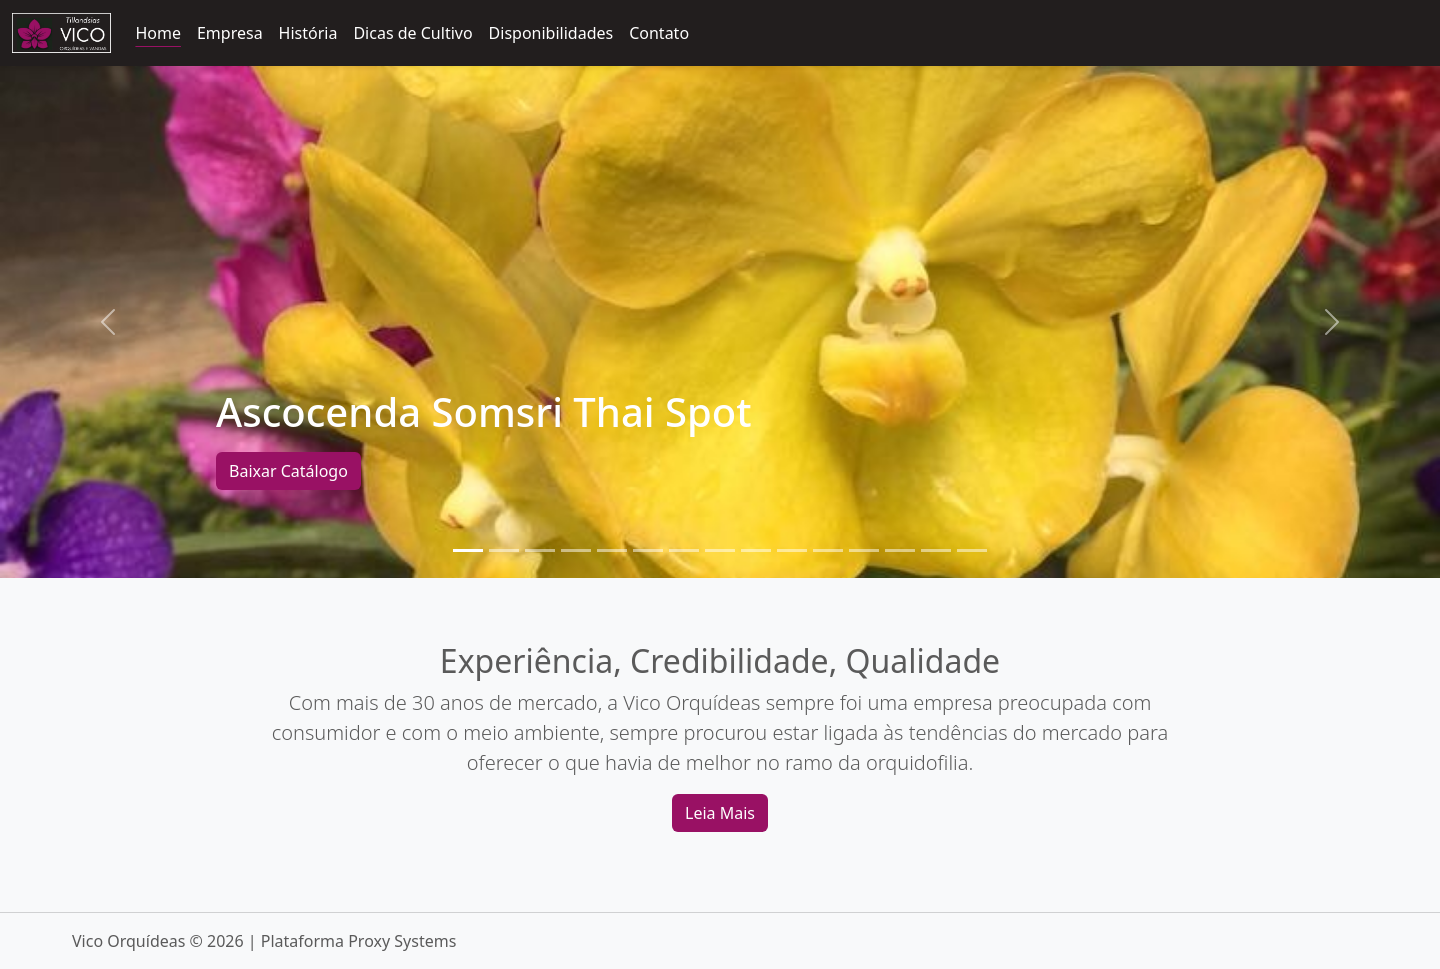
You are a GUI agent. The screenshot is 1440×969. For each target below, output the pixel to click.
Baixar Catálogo (288, 471)
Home (158, 33)
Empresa (230, 33)
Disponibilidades (551, 33)
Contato (659, 33)
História (308, 33)
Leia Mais (720, 813)
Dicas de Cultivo (412, 33)
